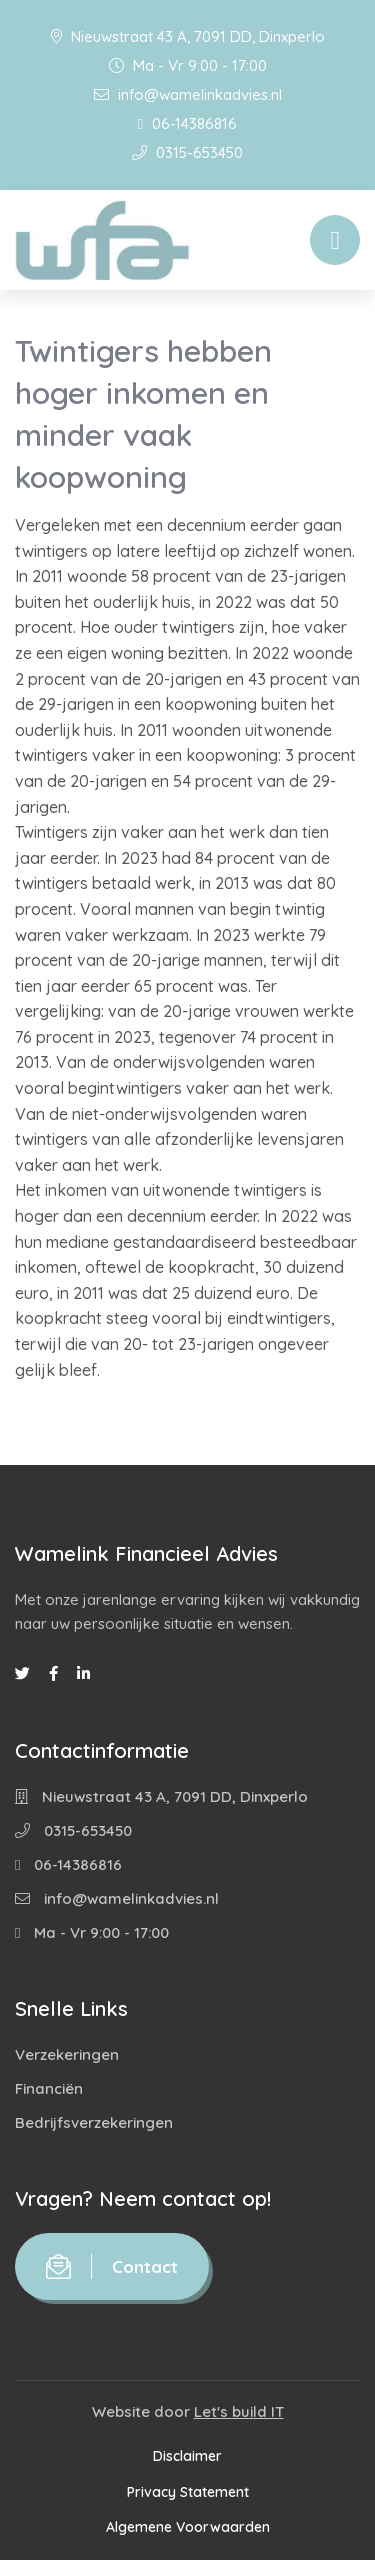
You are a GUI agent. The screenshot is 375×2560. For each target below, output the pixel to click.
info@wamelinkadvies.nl (188, 94)
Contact (112, 2266)
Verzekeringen (67, 2054)
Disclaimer (187, 2456)
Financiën (49, 2088)
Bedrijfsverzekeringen (94, 2122)
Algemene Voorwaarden (188, 2527)
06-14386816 (187, 123)
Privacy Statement (188, 2492)
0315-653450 (187, 152)
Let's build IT (239, 2411)
